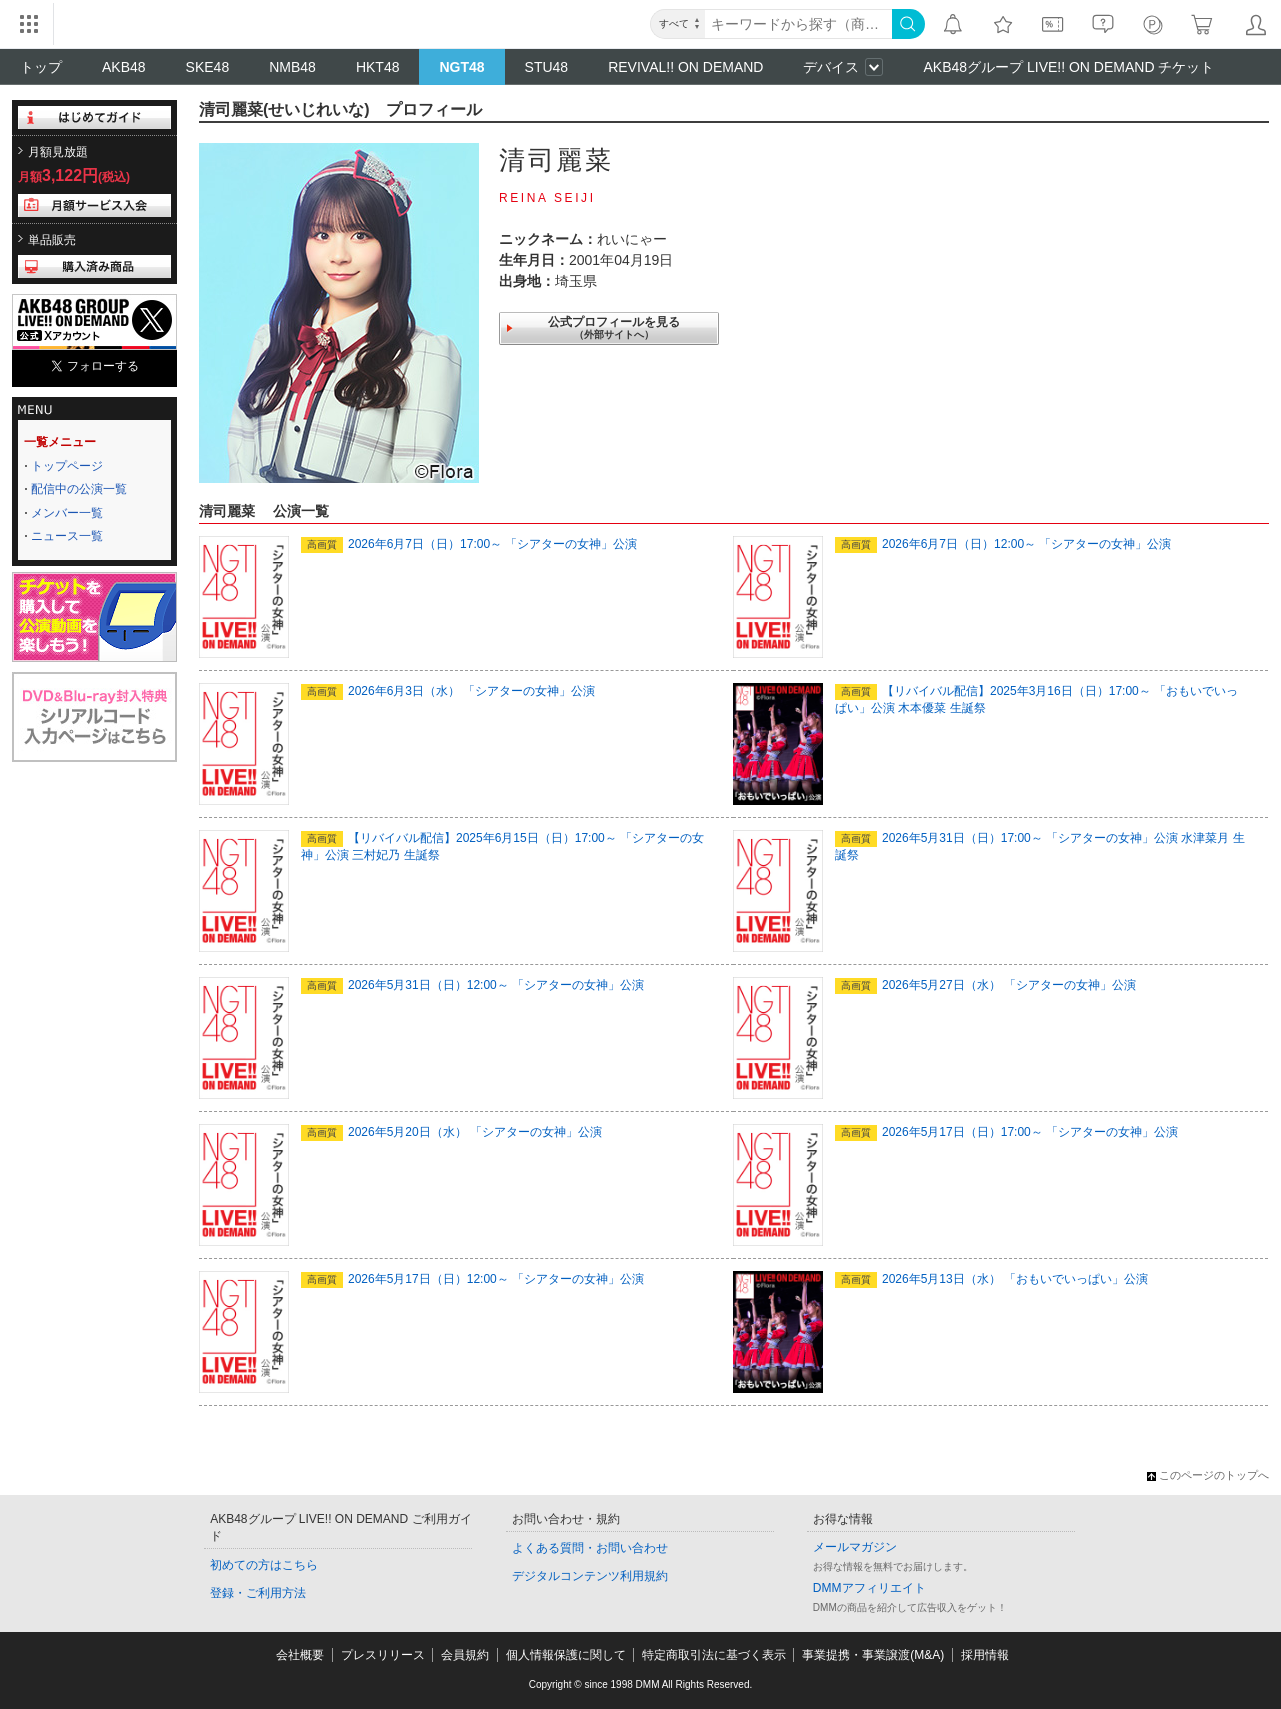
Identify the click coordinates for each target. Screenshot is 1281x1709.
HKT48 (378, 67)
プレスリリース (383, 1655)
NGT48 (461, 67)
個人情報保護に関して (566, 1655)
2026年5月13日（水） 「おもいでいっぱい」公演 (991, 1279)
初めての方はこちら (264, 1565)
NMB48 (292, 67)
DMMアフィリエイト (869, 1588)
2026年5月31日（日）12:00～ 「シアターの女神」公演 (472, 985)
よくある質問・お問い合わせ (590, 1548)
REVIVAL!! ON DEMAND (685, 67)
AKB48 (124, 67)
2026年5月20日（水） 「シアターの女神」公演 (451, 1132)
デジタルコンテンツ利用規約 (590, 1576)
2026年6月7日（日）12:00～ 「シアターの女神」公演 (1003, 544)
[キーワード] (798, 24)
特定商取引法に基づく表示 (714, 1655)
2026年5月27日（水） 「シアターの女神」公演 (985, 985)
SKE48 (208, 67)
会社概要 (300, 1655)
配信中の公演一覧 (79, 489)
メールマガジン (855, 1547)
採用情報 (985, 1655)
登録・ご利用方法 (258, 1593)
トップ (41, 67)
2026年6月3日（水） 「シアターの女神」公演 (448, 691)
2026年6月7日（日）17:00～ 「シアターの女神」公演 (469, 544)
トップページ (67, 466)
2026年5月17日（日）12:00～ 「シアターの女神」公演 (472, 1279)
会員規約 (465, 1655)
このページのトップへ (1208, 1475)
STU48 (547, 67)
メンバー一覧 (67, 513)
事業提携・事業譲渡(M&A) (873, 1655)
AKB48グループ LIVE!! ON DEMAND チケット (1068, 67)
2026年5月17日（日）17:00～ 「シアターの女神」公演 (1006, 1132)
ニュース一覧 (67, 536)
